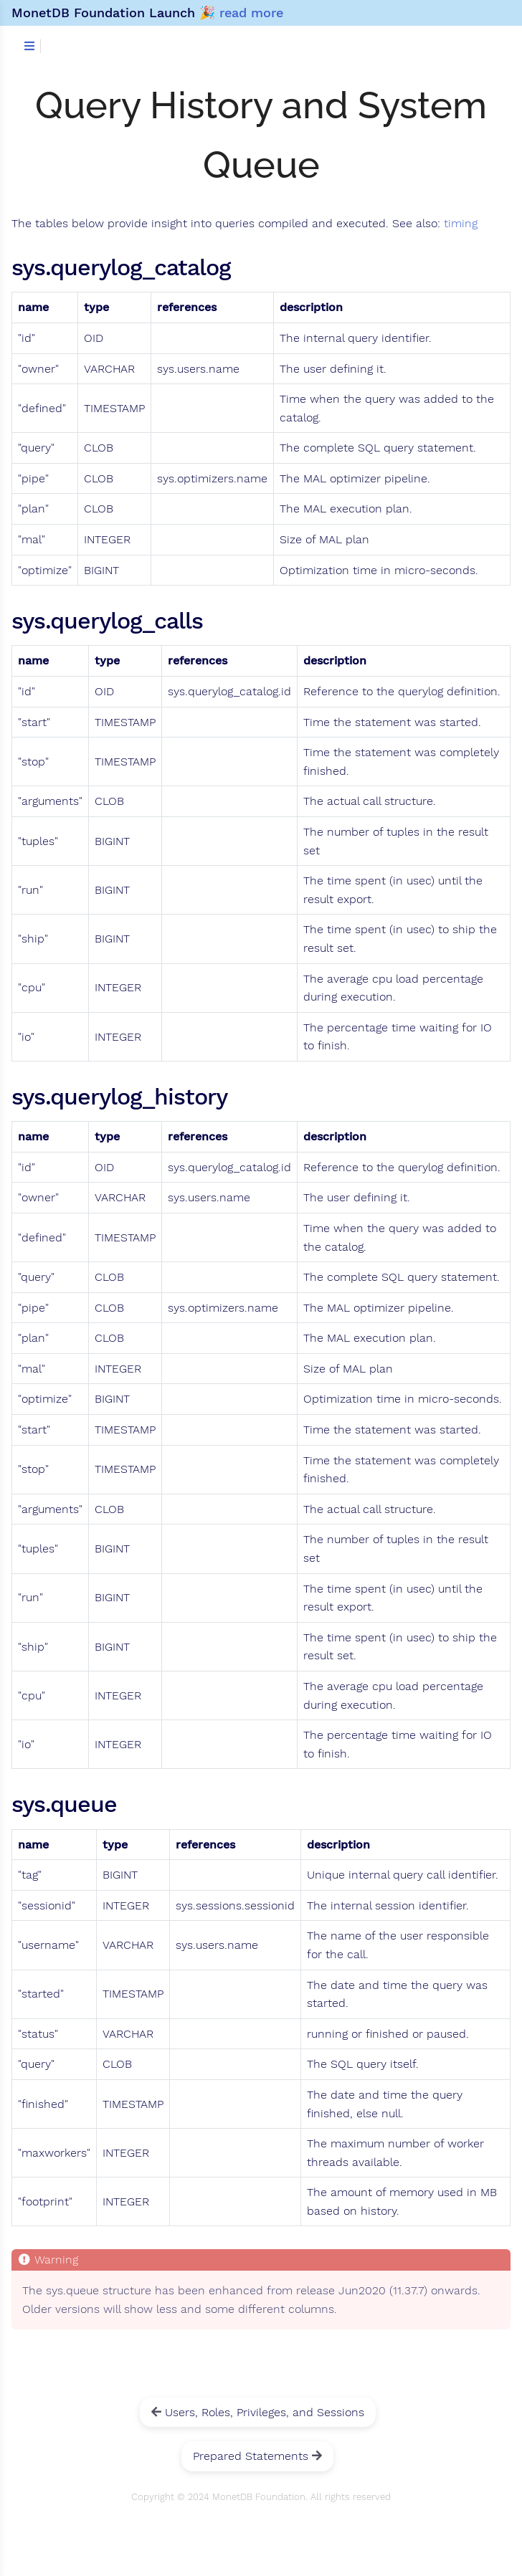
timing (461, 223)
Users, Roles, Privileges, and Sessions (257, 2412)
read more (251, 12)
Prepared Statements (257, 2456)
